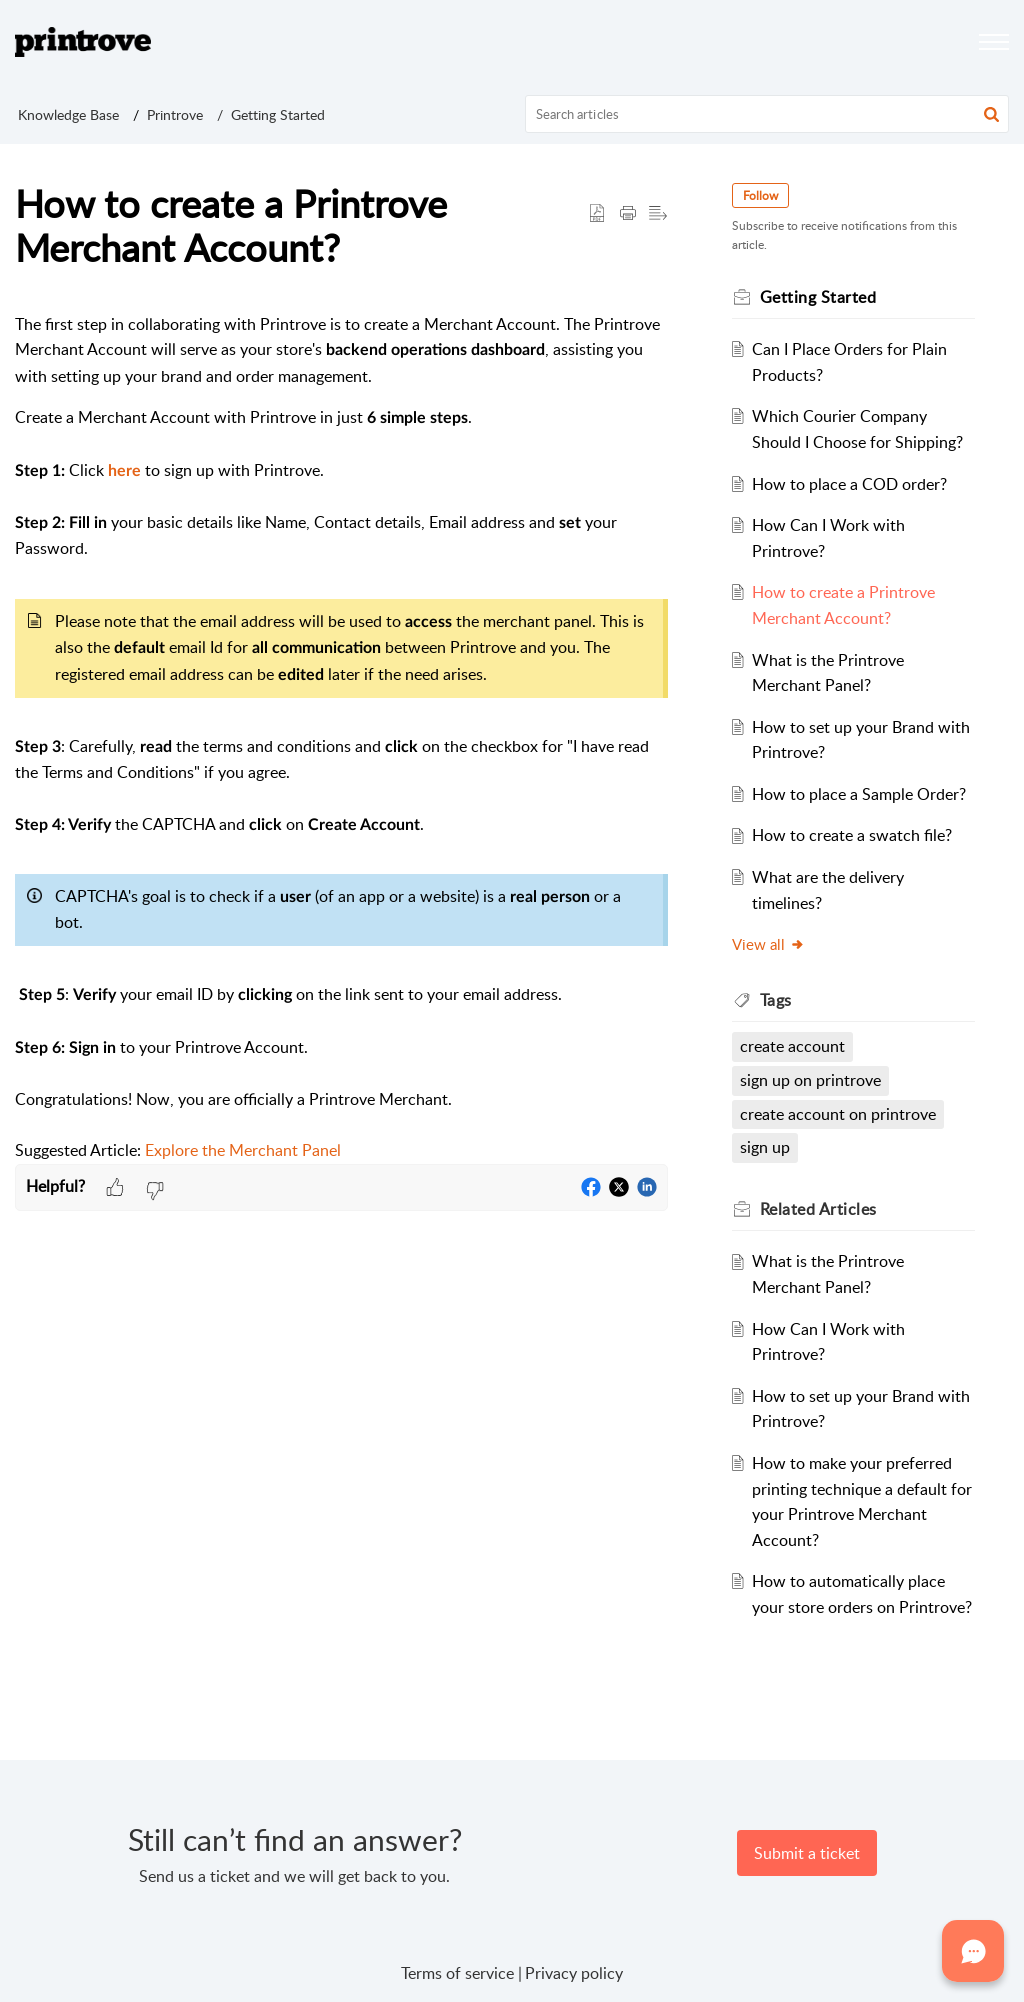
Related (818, 1209)
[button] (991, 114)
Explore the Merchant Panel (243, 1150)
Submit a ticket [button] (807, 1853)
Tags (776, 1000)
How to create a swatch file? (852, 835)
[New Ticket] (807, 1853)
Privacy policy (574, 1973)
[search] (767, 114)
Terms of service (457, 1973)
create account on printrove (838, 1114)
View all (768, 944)
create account (792, 1046)
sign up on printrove (810, 1080)
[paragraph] (341, 738)
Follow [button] (760, 195)
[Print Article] (628, 214)
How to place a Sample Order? (859, 794)
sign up (765, 1147)
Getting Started (278, 114)
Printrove (175, 114)
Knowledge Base (68, 114)
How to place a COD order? (849, 484)
